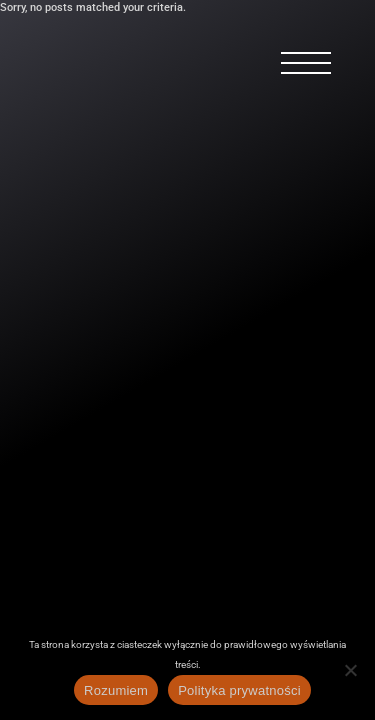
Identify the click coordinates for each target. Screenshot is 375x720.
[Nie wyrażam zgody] (350, 670)
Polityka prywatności (239, 690)
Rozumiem (116, 690)
